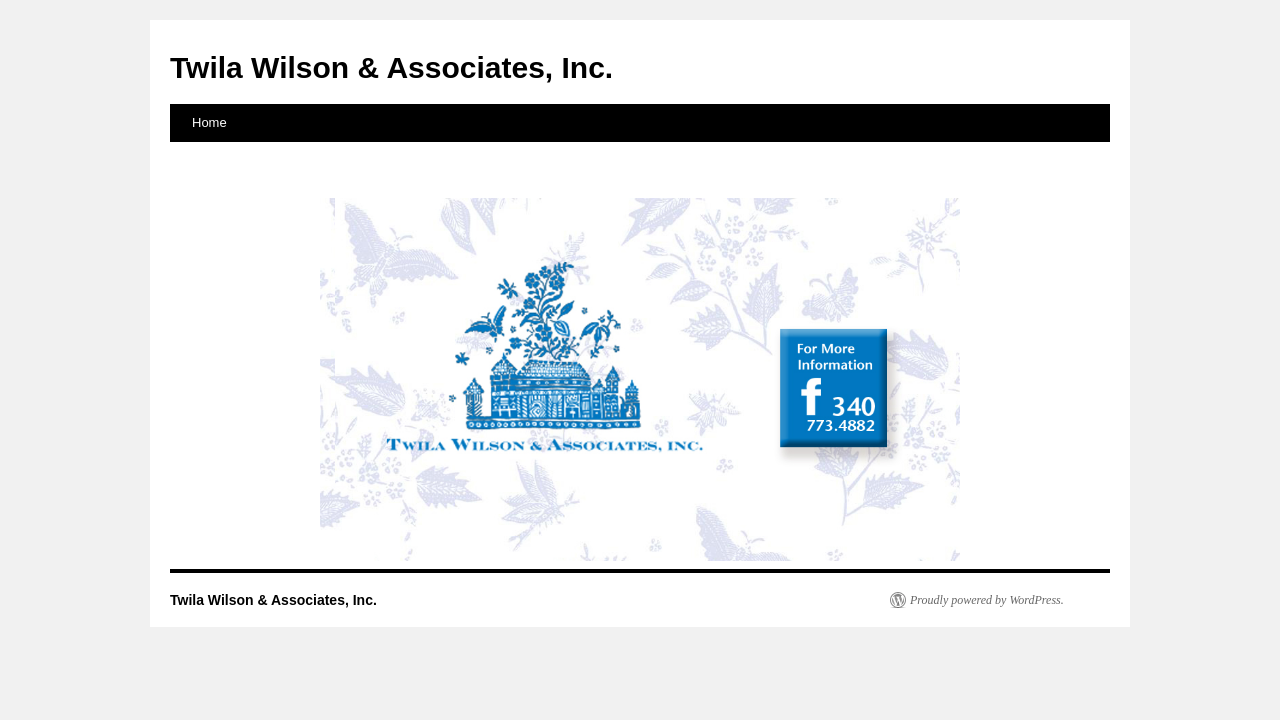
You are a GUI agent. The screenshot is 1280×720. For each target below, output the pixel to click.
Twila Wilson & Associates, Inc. (391, 67)
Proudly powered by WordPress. (987, 600)
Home (209, 122)
